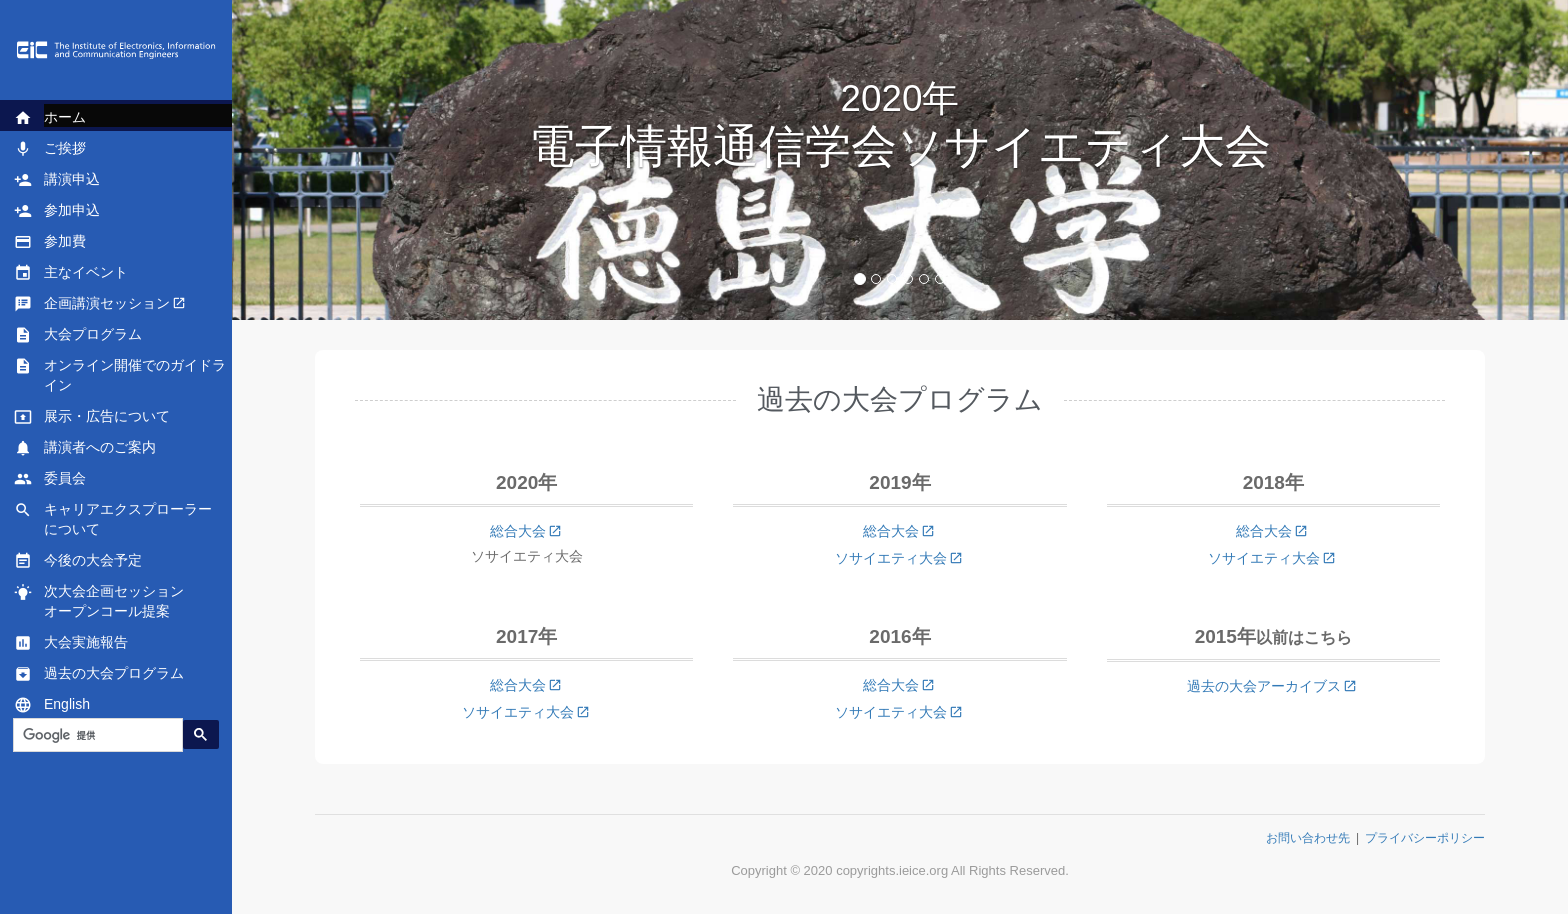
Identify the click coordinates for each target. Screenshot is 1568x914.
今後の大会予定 (93, 561)
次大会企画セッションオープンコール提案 (114, 601)
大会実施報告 (86, 643)
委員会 (65, 479)
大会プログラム (93, 335)
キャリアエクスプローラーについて (128, 519)
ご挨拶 (65, 149)
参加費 (65, 242)
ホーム (65, 118)
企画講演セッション (107, 304)
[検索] (96, 735)
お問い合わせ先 (1308, 838)
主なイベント (86, 273)
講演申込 (72, 180)
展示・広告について (107, 417)
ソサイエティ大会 (891, 558)
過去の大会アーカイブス (1264, 686)
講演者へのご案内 (100, 448)
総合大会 (518, 531)
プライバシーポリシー (1425, 838)
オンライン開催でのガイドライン (135, 375)
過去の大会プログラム (114, 674)
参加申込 (72, 211)
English (67, 705)
